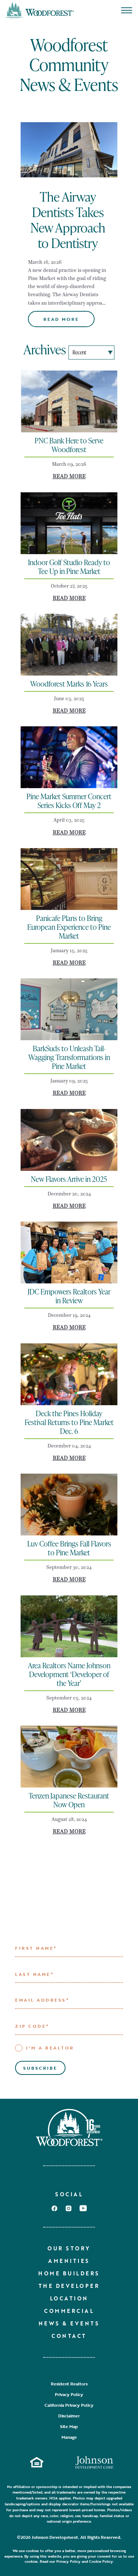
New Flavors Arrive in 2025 (69, 1179)
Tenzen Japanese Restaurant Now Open (69, 1800)
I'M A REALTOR (44, 2048)
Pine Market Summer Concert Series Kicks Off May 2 (69, 800)
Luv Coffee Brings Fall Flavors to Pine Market (69, 1548)
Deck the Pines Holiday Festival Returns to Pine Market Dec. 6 (69, 1422)
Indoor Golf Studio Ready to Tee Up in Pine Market (69, 566)
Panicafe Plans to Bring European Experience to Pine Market (69, 927)
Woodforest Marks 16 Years (69, 683)
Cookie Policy (101, 2561)
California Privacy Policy (69, 2405)
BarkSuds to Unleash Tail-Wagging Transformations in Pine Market (69, 1057)
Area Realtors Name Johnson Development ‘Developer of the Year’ (69, 1674)
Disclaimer (69, 2415)
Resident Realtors (69, 2383)
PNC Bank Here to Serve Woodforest (69, 444)
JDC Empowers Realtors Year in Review (69, 1295)
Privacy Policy (69, 2394)
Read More (61, 319)
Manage (69, 2437)
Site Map (69, 2426)
